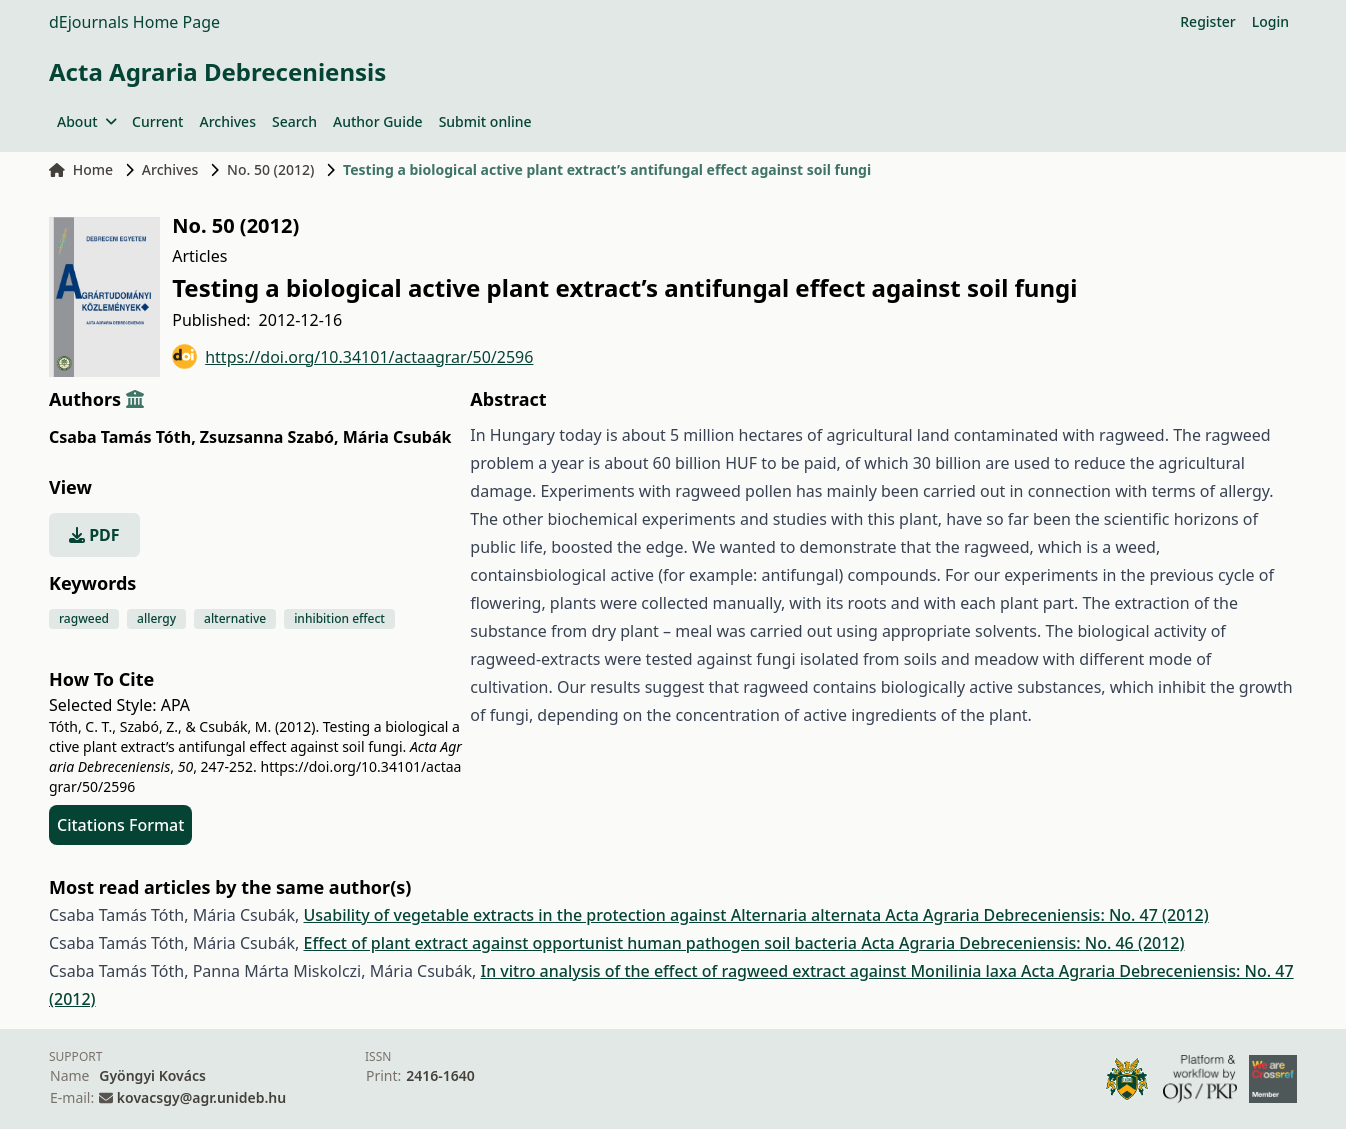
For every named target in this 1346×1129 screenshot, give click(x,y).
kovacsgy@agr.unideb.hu (201, 1097)
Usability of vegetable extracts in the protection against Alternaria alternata (594, 915)
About (86, 121)
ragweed (84, 618)
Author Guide (378, 121)
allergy (156, 618)
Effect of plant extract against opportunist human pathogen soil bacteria (582, 943)
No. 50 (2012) (270, 169)
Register (1207, 21)
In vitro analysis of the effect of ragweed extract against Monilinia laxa (751, 971)
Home (81, 169)
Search (294, 121)
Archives (227, 121)
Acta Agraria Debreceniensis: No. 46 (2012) (1022, 943)
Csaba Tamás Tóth (122, 437)
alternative (235, 618)
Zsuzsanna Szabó (269, 437)
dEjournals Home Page (134, 22)
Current (157, 121)
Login (1270, 21)
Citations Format (120, 825)
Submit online (485, 121)
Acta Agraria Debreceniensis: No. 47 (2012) (1046, 915)
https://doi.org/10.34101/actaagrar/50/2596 (352, 356)
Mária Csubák (397, 437)
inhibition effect (339, 618)
